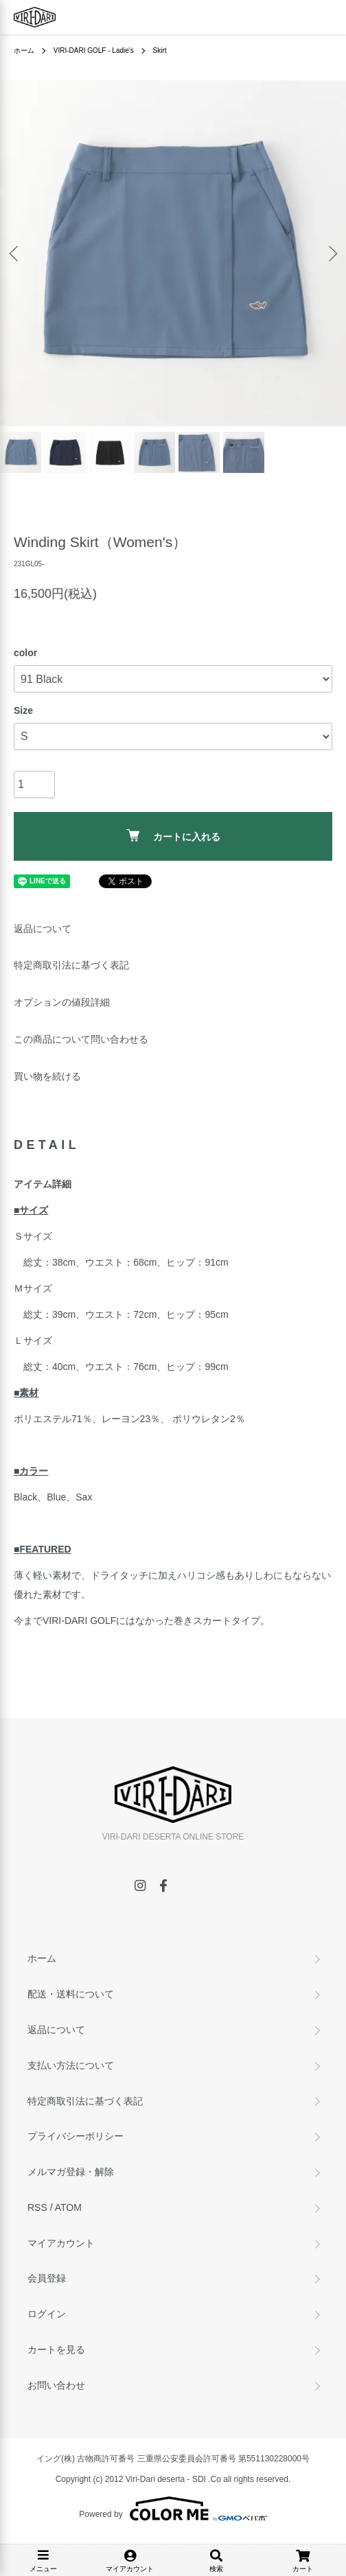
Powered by (172, 2508)
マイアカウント (61, 2243)
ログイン (46, 2313)
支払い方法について (70, 2065)
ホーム (24, 50)
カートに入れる (173, 835)
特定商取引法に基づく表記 (71, 965)
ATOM (68, 2207)
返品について (42, 928)
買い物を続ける (47, 1076)
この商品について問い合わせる (81, 1039)
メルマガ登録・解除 (70, 2171)
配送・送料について (70, 1993)
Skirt (160, 50)
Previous (15, 253)
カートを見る (56, 2349)
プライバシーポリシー (75, 2136)
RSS (37, 2207)
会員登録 (46, 2278)
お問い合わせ (56, 2385)
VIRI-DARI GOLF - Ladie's (94, 50)
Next (330, 253)
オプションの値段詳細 (62, 1002)
